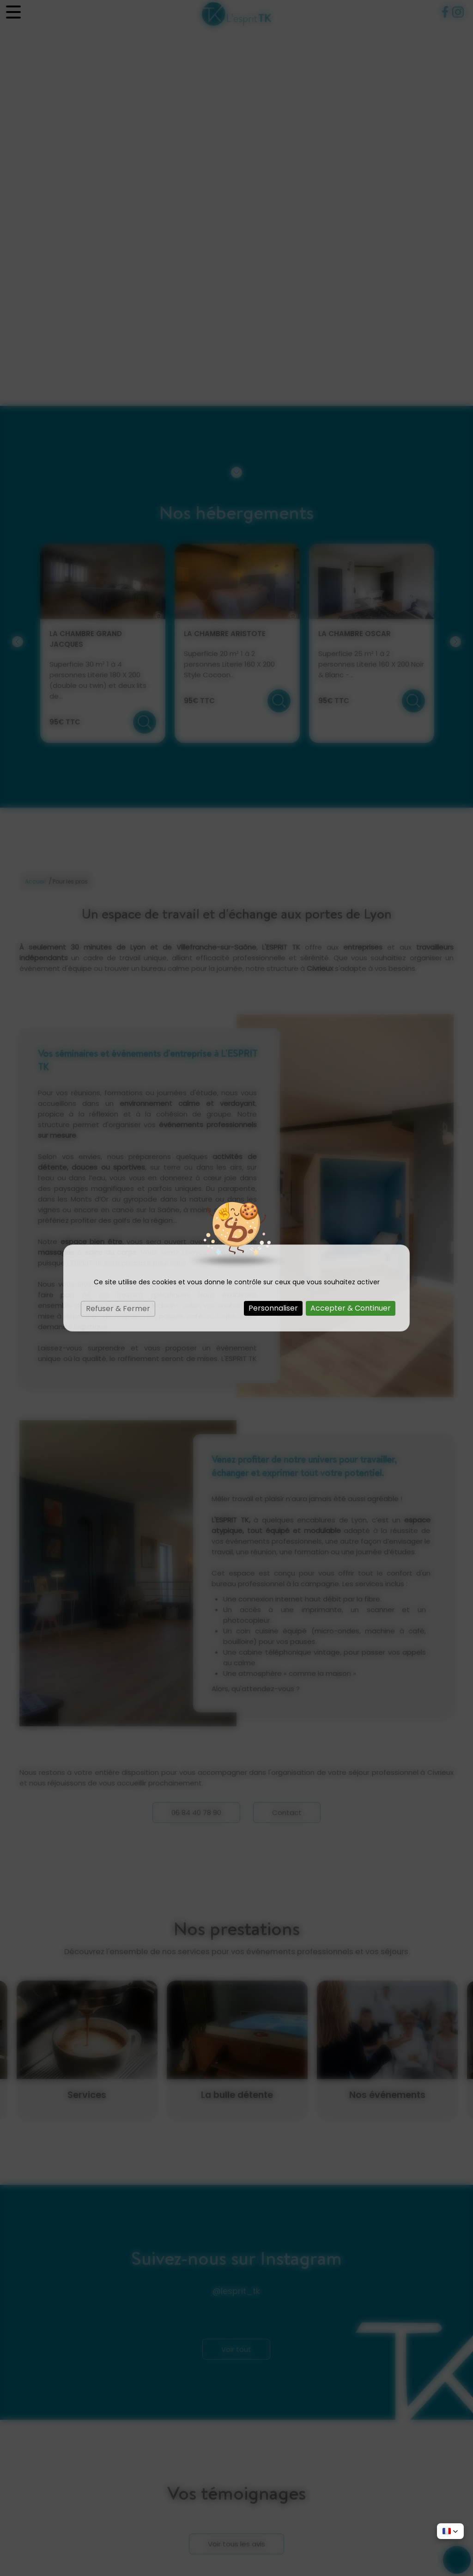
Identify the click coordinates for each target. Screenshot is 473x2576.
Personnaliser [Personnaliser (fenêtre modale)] (273, 1308)
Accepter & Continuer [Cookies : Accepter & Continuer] (350, 1308)
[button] (450, 2531)
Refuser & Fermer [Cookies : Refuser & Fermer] (118, 1308)
